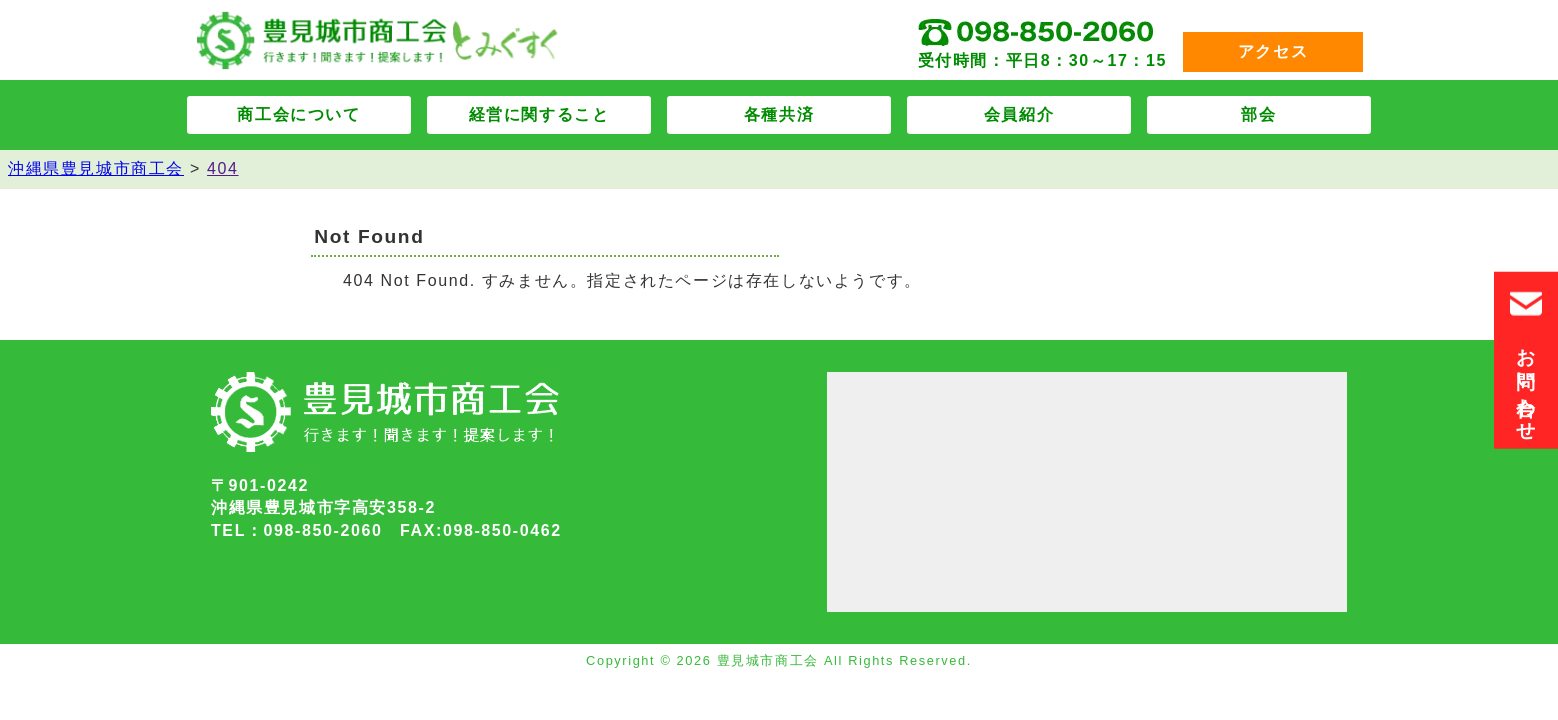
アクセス (1273, 51)
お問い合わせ (1526, 360)
